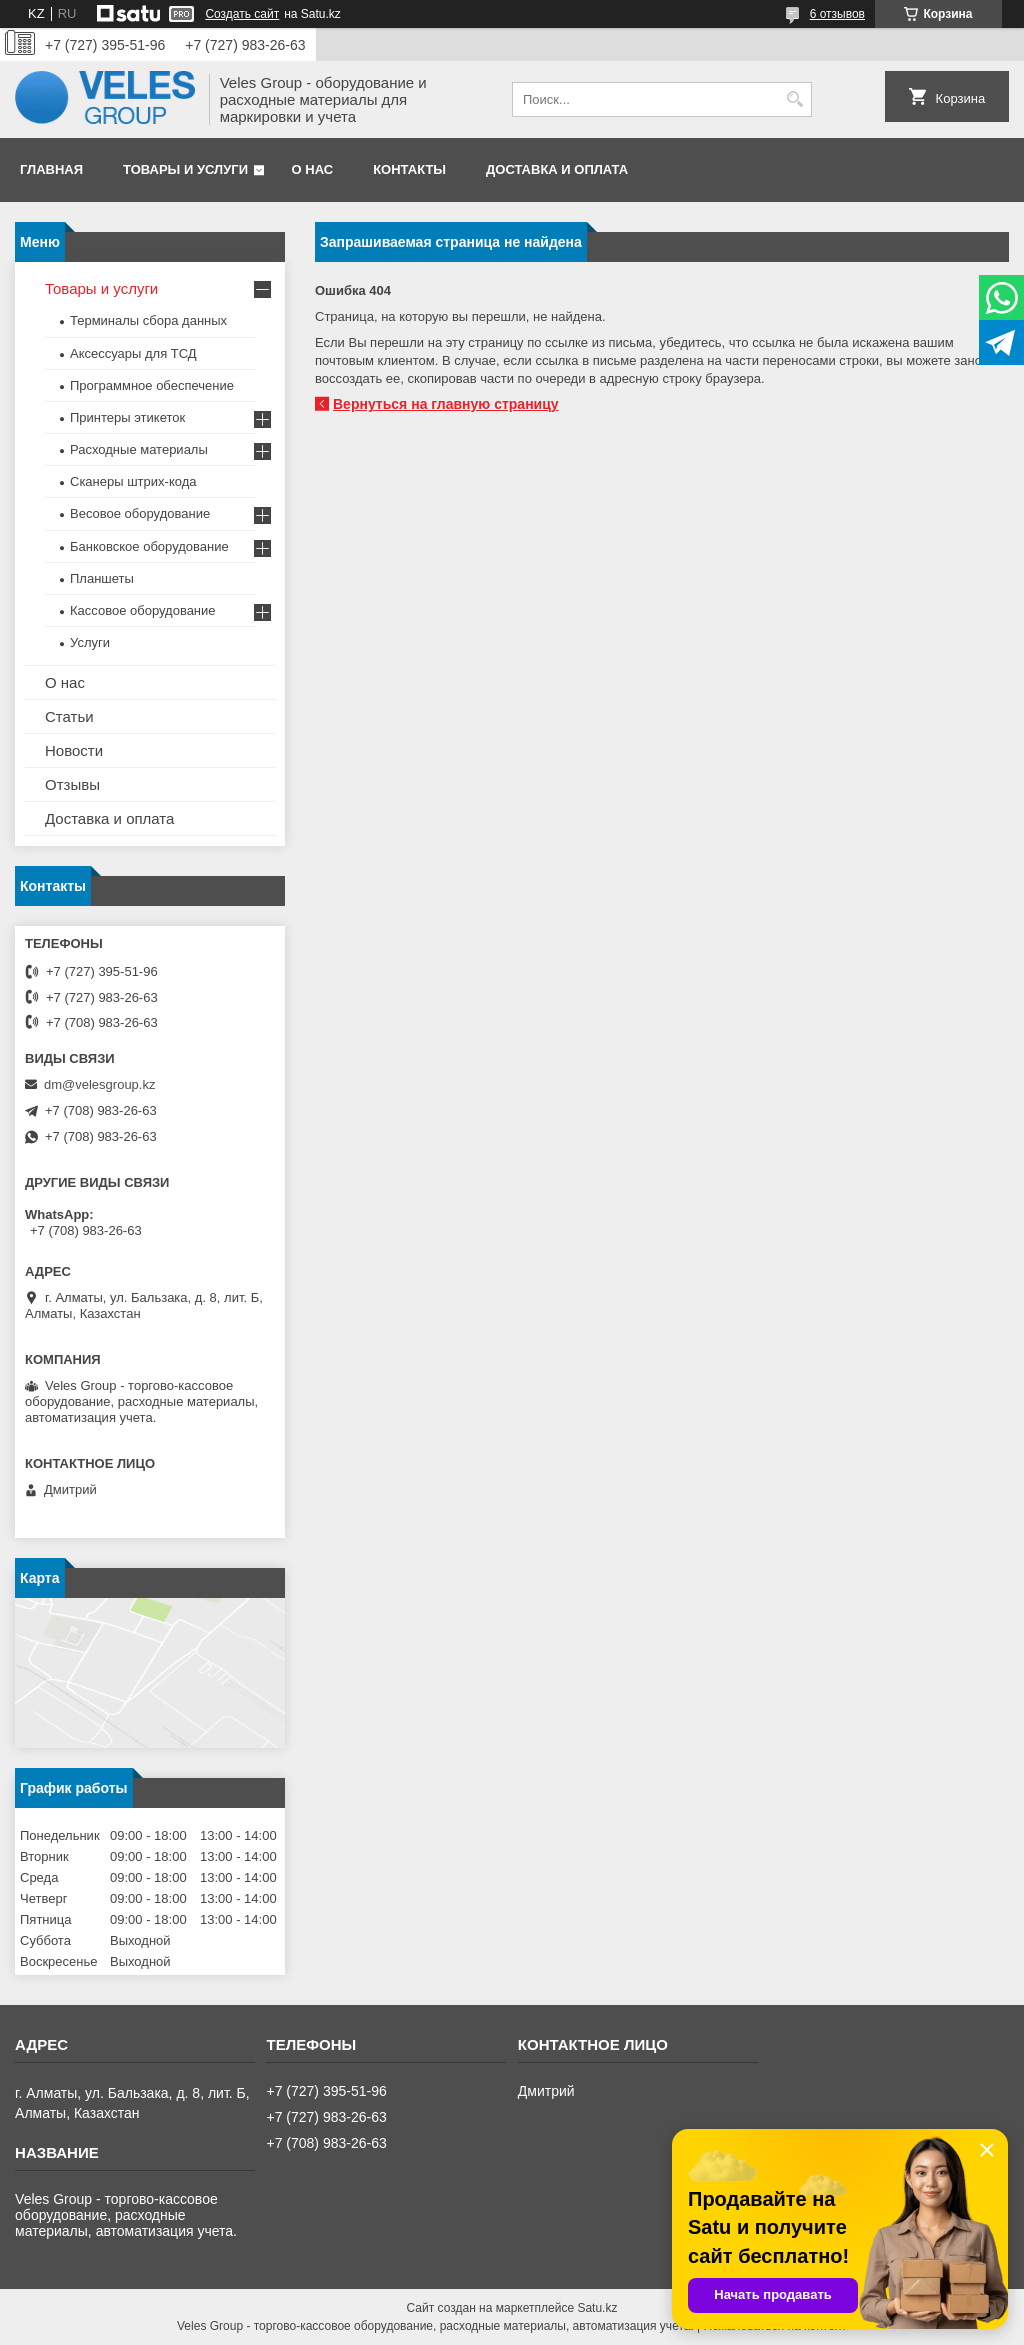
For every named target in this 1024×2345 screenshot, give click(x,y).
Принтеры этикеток (127, 417)
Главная (51, 169)
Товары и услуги (185, 169)
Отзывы (72, 784)
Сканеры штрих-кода (133, 481)
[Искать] (794, 99)
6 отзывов (837, 14)
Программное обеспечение (152, 385)
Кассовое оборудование (143, 610)
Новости (74, 750)
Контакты (409, 169)
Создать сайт (242, 14)
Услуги (90, 642)
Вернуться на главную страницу (446, 404)
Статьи (69, 716)
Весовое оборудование (140, 513)
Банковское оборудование (149, 546)
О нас (313, 169)
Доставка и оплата (557, 169)
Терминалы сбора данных (148, 320)
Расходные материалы (139, 449)
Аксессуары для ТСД (133, 353)
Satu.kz (597, 2308)
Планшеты (102, 578)
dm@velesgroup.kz (99, 1084)
